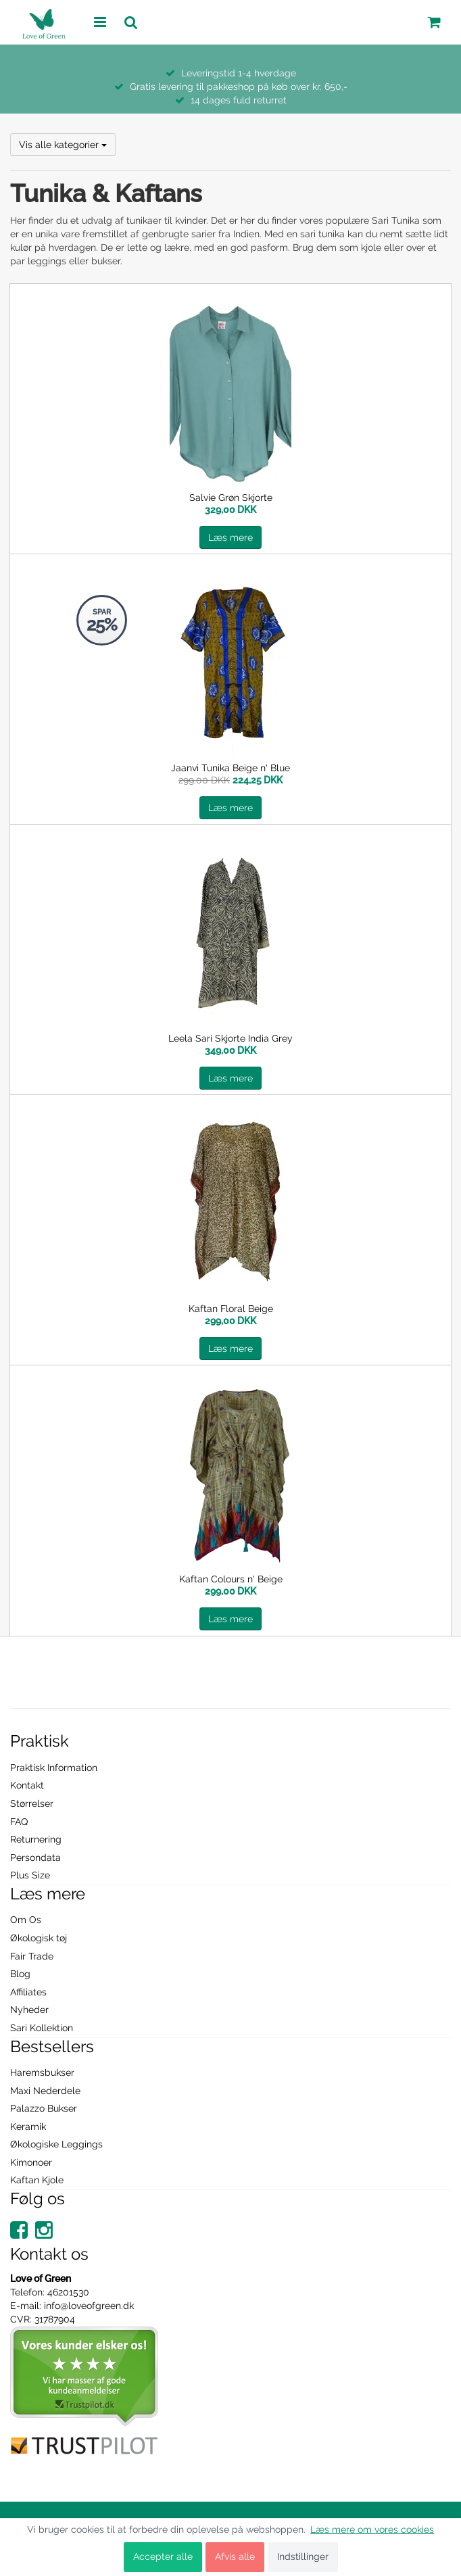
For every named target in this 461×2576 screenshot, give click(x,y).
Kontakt (27, 1785)
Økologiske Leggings (56, 2144)
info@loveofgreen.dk (89, 2305)
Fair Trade (31, 1956)
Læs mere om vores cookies (372, 2529)
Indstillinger (303, 2556)
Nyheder (29, 2009)
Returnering (36, 1839)
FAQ (19, 1821)
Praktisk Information (53, 1767)
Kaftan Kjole (37, 2179)
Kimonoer (31, 2162)
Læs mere (230, 537)
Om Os (25, 1919)
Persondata (35, 1857)
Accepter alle (163, 2556)
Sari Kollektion (41, 2027)
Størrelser (31, 1803)
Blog (20, 1973)
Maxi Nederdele (45, 2090)
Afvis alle (235, 2556)
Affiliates (28, 1992)
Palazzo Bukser (43, 2108)
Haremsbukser (42, 2072)
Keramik (28, 2126)
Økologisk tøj (38, 1938)
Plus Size (30, 1875)
